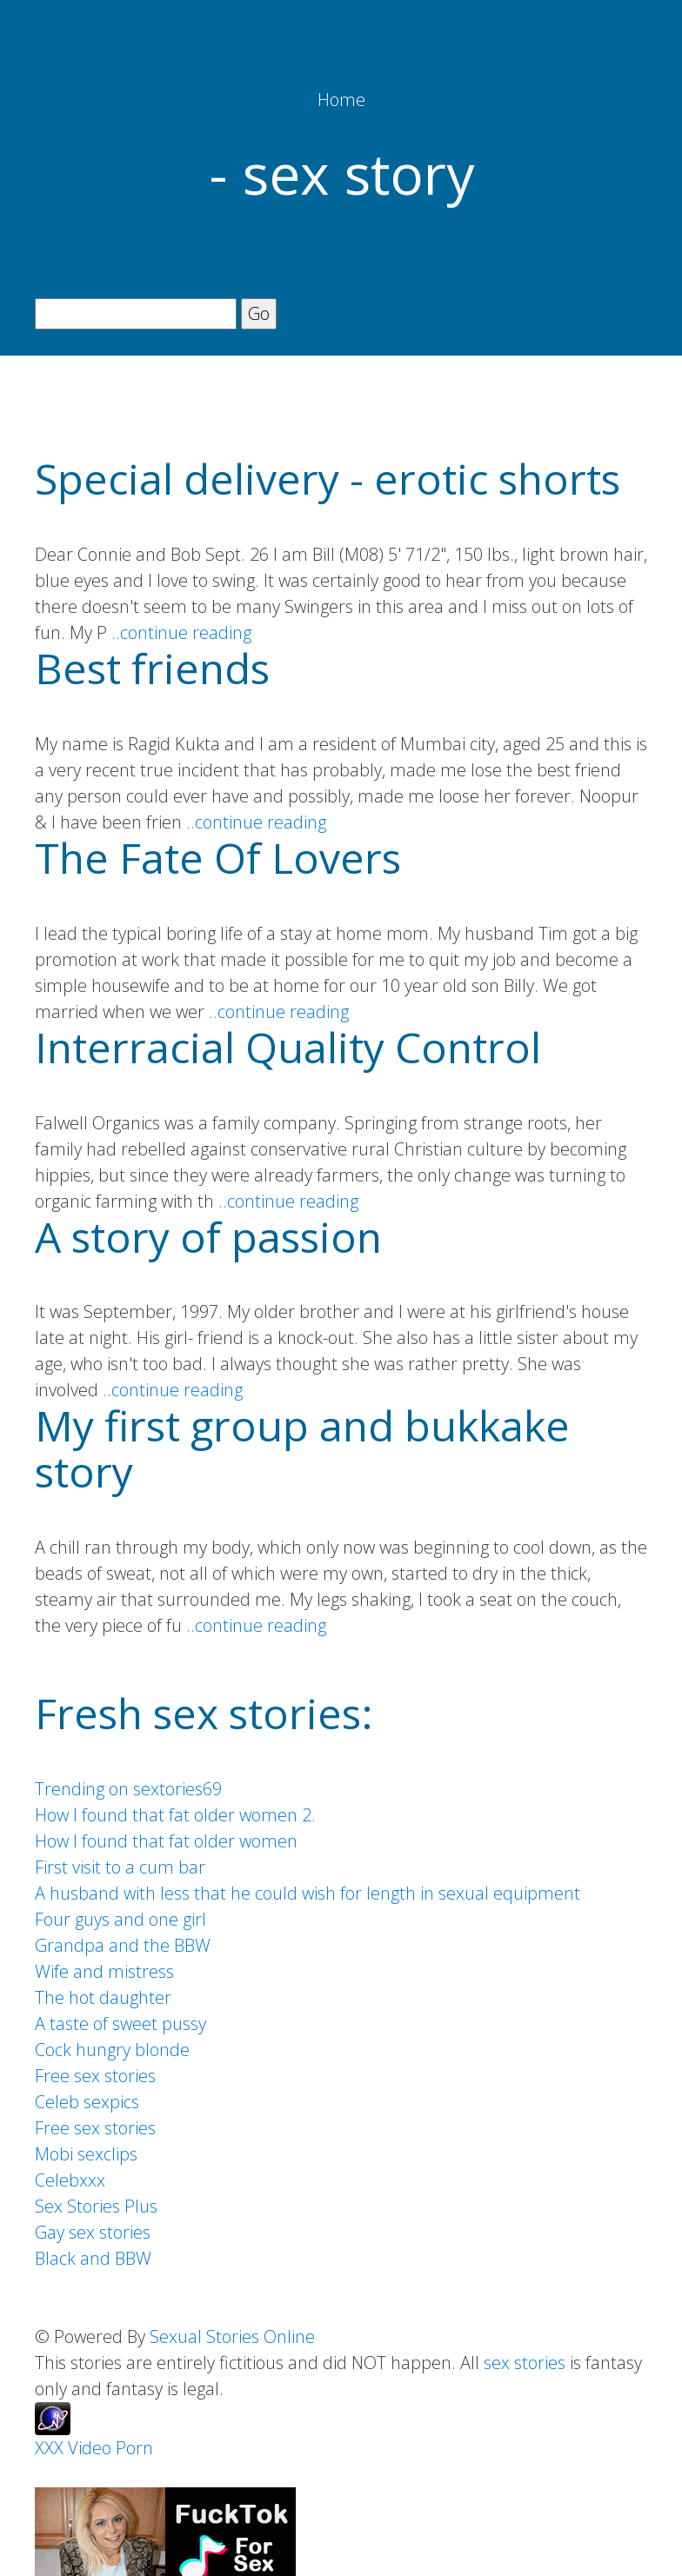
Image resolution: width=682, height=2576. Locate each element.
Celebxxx (70, 2180)
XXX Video (73, 2448)
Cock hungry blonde (112, 2049)
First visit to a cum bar (120, 1867)
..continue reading (181, 632)
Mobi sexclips (86, 2154)
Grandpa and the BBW (123, 1945)
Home (341, 99)
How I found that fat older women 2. (175, 1815)
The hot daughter (103, 1997)
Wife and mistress (104, 1971)
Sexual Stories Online (232, 2336)
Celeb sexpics (87, 2101)
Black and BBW (93, 2258)
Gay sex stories (92, 2232)
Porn (134, 2448)
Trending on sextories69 (128, 1789)
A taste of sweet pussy (120, 2023)
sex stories (524, 2362)
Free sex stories (95, 2075)
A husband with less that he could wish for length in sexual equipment (307, 1893)
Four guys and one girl (120, 1919)
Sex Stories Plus (96, 2206)
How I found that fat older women (166, 1841)
